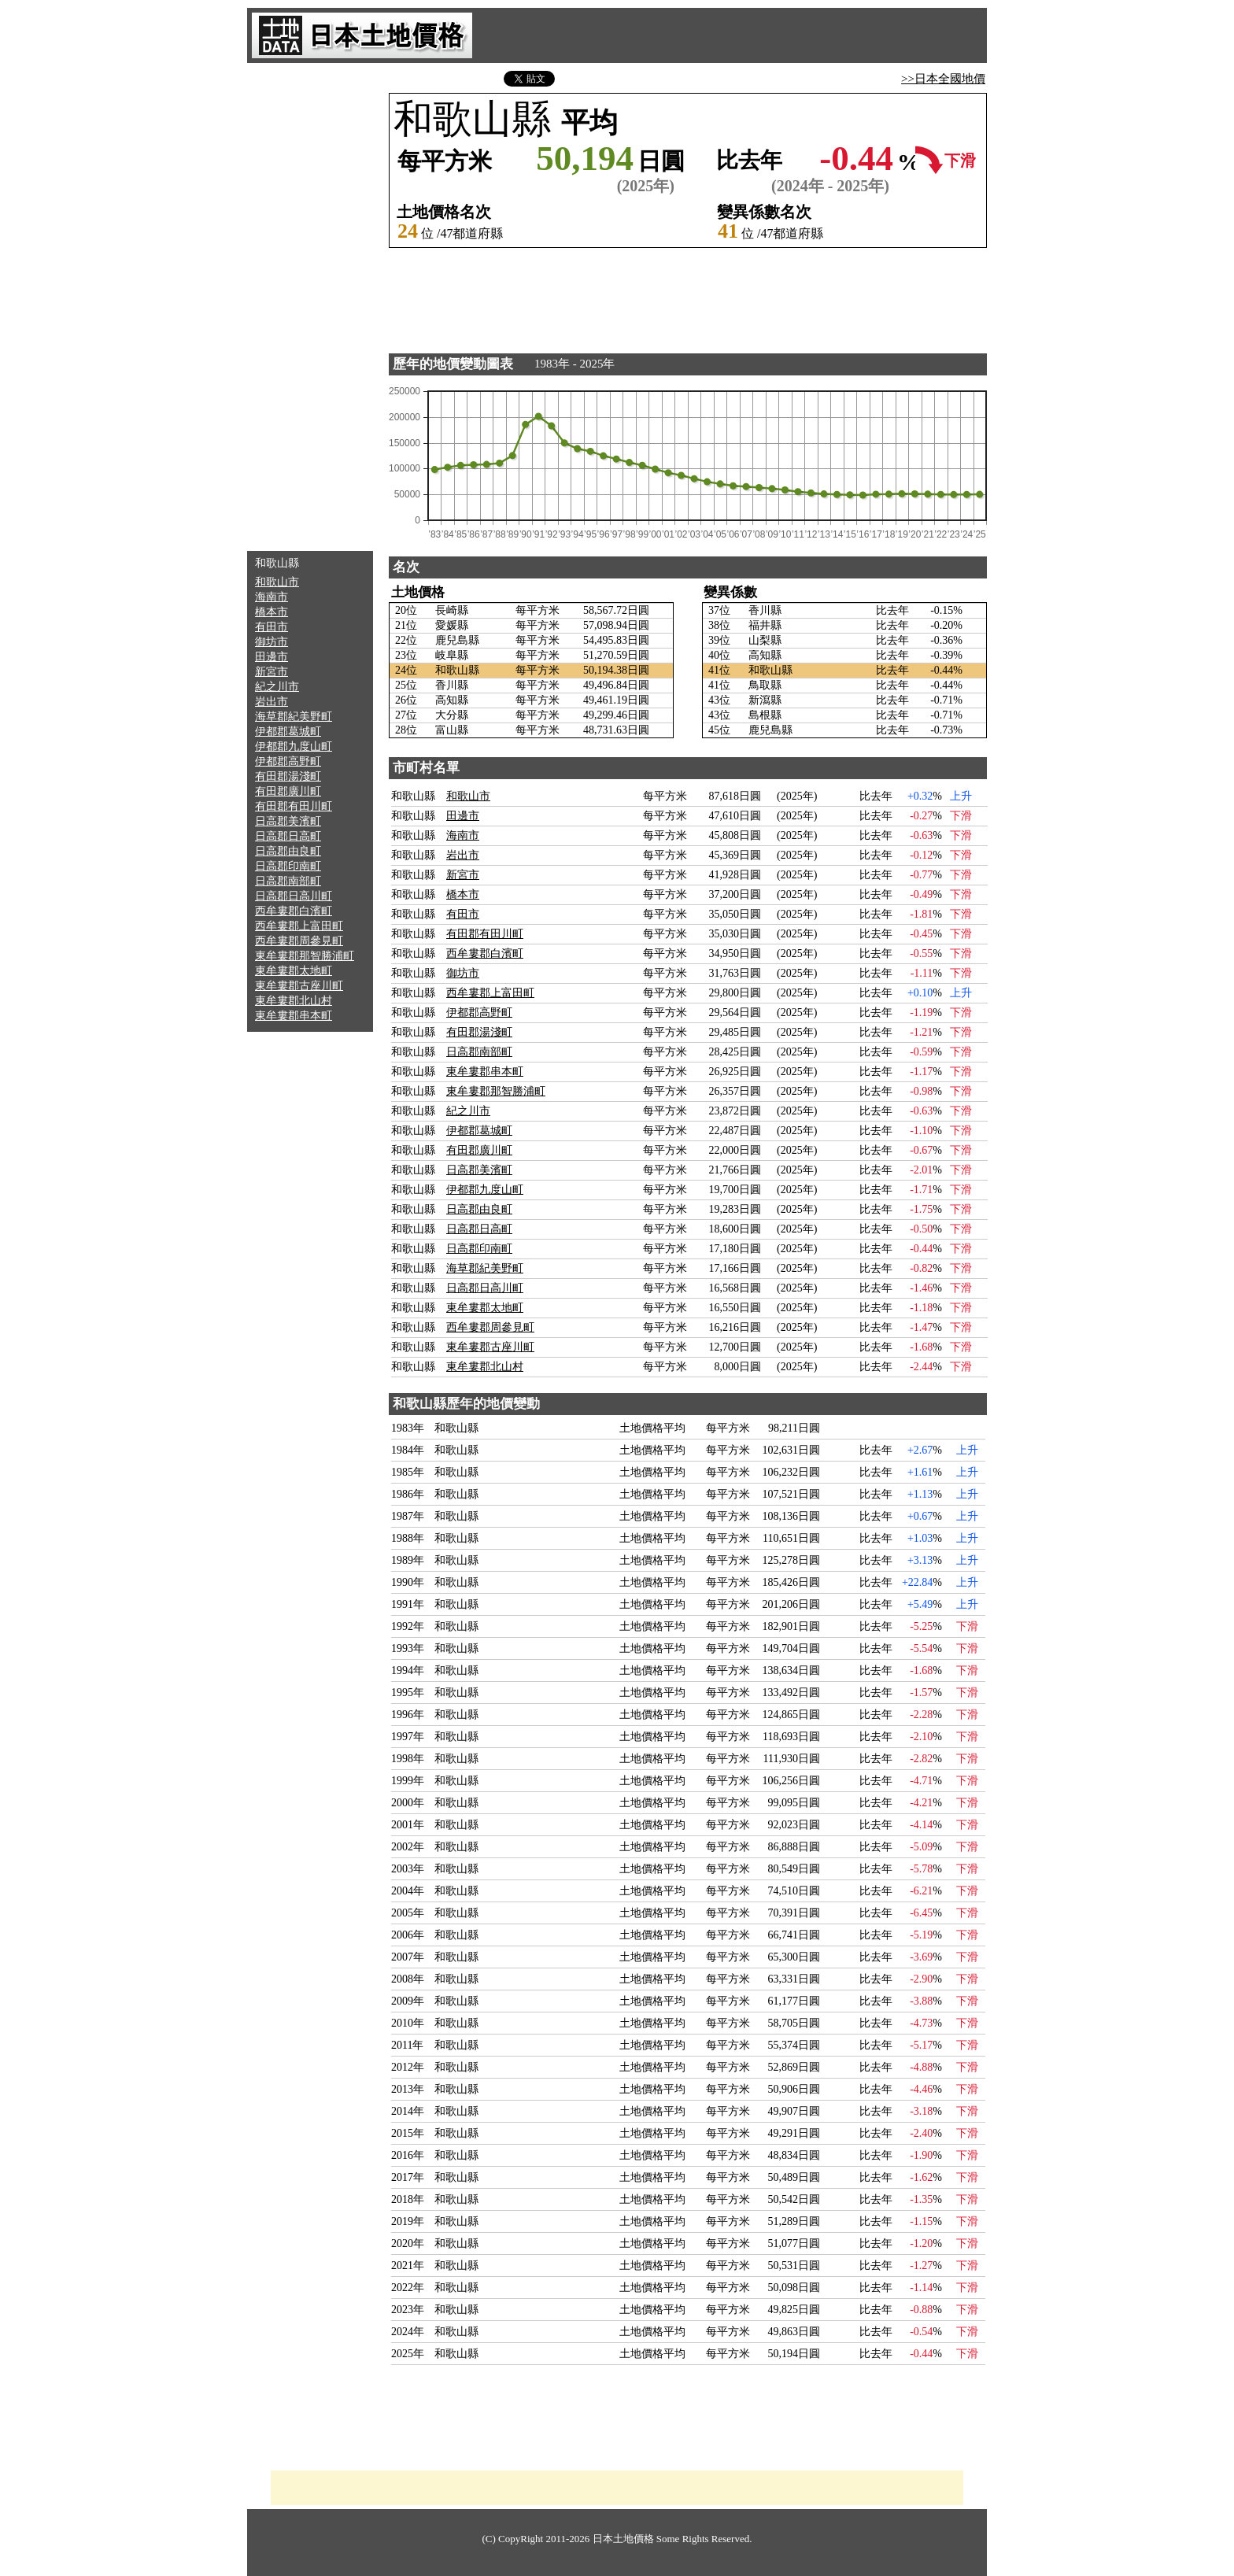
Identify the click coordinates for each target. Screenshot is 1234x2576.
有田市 (271, 627)
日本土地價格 (623, 2539)
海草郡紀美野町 (293, 717)
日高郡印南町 (288, 866)
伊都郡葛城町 (288, 731)
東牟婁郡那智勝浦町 (304, 956)
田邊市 (271, 657)
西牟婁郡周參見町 (299, 941)
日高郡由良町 (288, 851)
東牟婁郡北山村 (293, 1001)
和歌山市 (277, 582)
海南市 (271, 597)
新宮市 (271, 672)
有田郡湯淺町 (288, 776)
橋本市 (271, 612)
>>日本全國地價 (943, 78)
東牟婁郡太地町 (293, 971)
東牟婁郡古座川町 (299, 986)
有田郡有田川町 (293, 806)
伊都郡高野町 (288, 761)
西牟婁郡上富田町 (299, 926)
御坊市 (271, 642)
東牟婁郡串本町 (293, 1016)
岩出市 (271, 702)
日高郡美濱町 (288, 821)
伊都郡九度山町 (293, 746)
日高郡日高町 (288, 836)
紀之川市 (277, 687)
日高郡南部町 (288, 881)
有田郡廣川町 (288, 791)
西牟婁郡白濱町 (293, 911)
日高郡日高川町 (293, 896)
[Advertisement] (310, 307)
